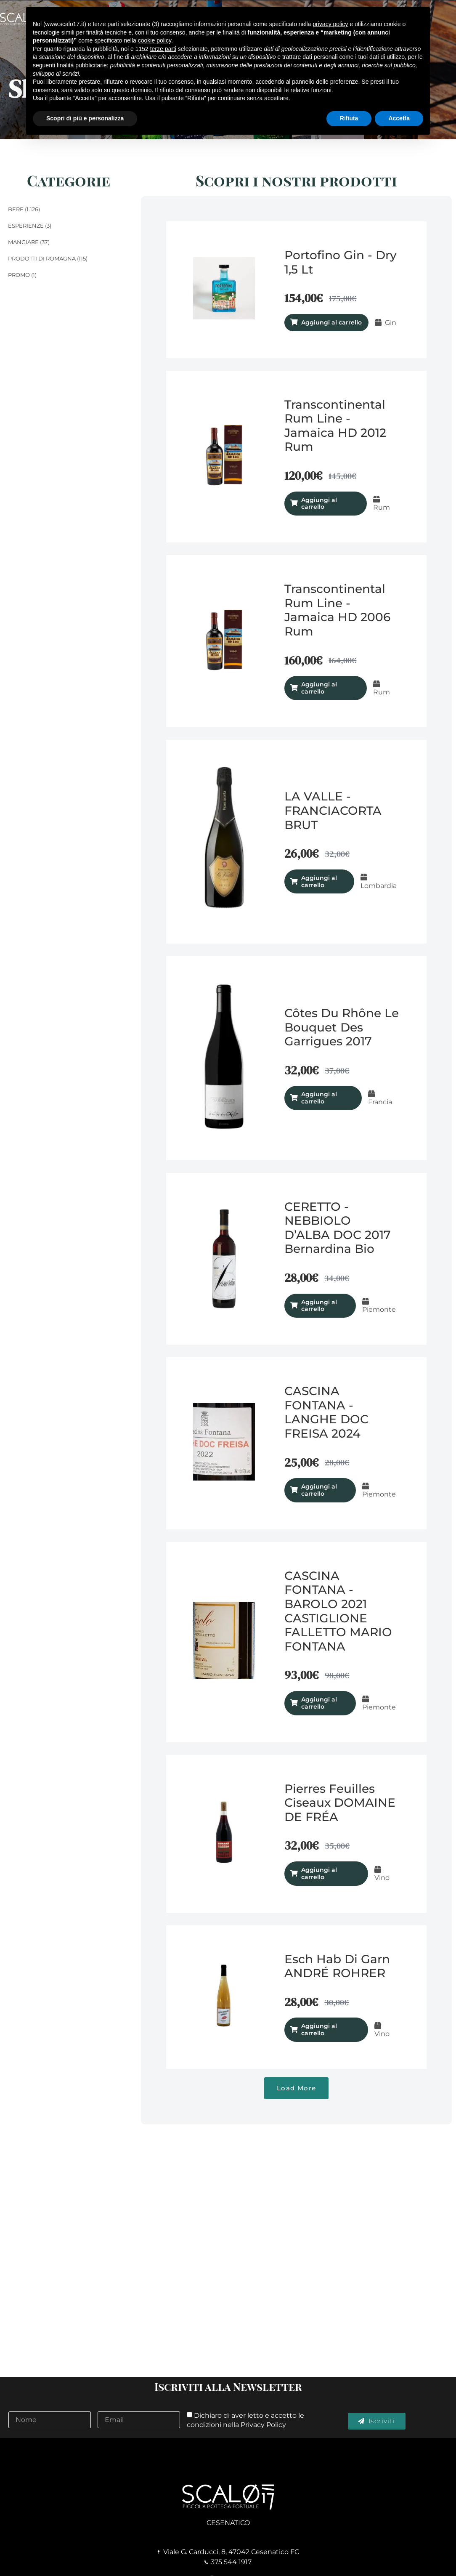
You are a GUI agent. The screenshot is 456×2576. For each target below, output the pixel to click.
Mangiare (23, 242)
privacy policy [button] (330, 24)
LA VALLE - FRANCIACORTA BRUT (333, 810)
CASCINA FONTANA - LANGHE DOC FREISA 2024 (326, 1412)
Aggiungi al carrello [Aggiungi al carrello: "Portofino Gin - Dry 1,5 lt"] (331, 322)
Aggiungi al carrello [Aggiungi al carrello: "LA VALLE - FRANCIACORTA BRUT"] (319, 881)
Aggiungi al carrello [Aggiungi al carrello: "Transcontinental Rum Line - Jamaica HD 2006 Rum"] (319, 688)
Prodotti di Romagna (42, 258)
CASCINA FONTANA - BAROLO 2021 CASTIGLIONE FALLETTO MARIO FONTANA (338, 1611)
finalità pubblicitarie (82, 65)
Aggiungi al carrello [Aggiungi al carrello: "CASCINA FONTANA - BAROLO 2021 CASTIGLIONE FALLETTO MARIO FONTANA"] (319, 1703)
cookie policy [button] (154, 40)
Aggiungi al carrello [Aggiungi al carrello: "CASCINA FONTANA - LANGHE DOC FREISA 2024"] (319, 1490)
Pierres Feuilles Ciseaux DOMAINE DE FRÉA (339, 1802)
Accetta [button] (399, 118)
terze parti (163, 48)
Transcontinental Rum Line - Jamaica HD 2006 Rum (337, 610)
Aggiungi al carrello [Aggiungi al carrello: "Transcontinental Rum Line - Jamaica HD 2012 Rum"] (319, 503)
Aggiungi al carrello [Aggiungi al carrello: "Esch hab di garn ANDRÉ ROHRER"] (319, 2029)
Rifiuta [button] (349, 118)
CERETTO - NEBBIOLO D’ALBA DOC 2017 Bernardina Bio (337, 1227)
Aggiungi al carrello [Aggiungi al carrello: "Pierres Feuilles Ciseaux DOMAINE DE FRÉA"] (319, 1873)
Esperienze (26, 225)
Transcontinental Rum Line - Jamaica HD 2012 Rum (335, 425)
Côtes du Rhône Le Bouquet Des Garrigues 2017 (341, 1027)
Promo (19, 274)
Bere (16, 209)
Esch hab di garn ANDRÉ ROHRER (337, 1966)
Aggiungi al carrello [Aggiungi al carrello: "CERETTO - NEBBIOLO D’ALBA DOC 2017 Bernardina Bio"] (319, 1305)
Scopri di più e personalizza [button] (85, 118)
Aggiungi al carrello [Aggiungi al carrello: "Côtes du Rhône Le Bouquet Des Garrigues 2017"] (319, 1097)
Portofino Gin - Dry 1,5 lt (340, 262)
